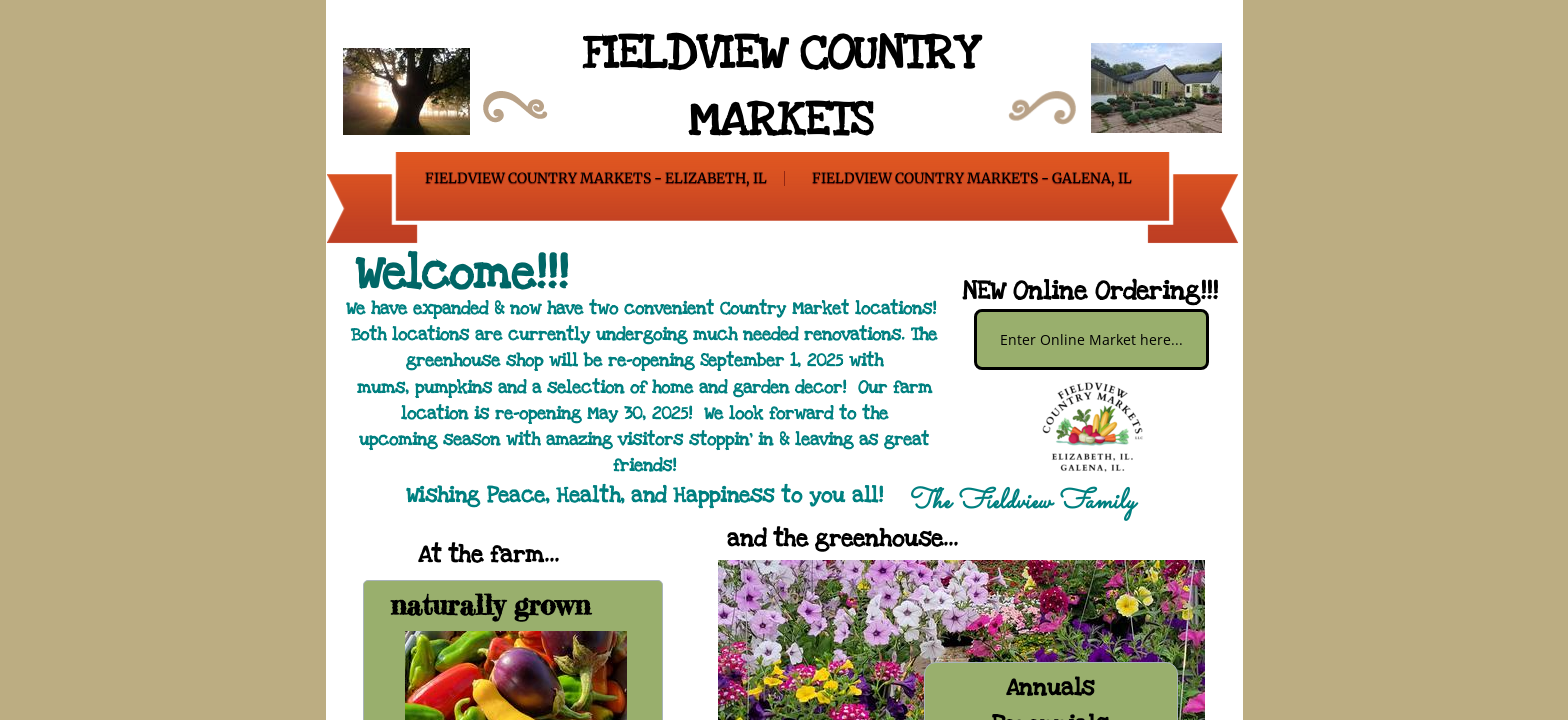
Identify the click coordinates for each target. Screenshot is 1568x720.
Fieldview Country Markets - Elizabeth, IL (596, 178)
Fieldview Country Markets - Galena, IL (972, 178)
